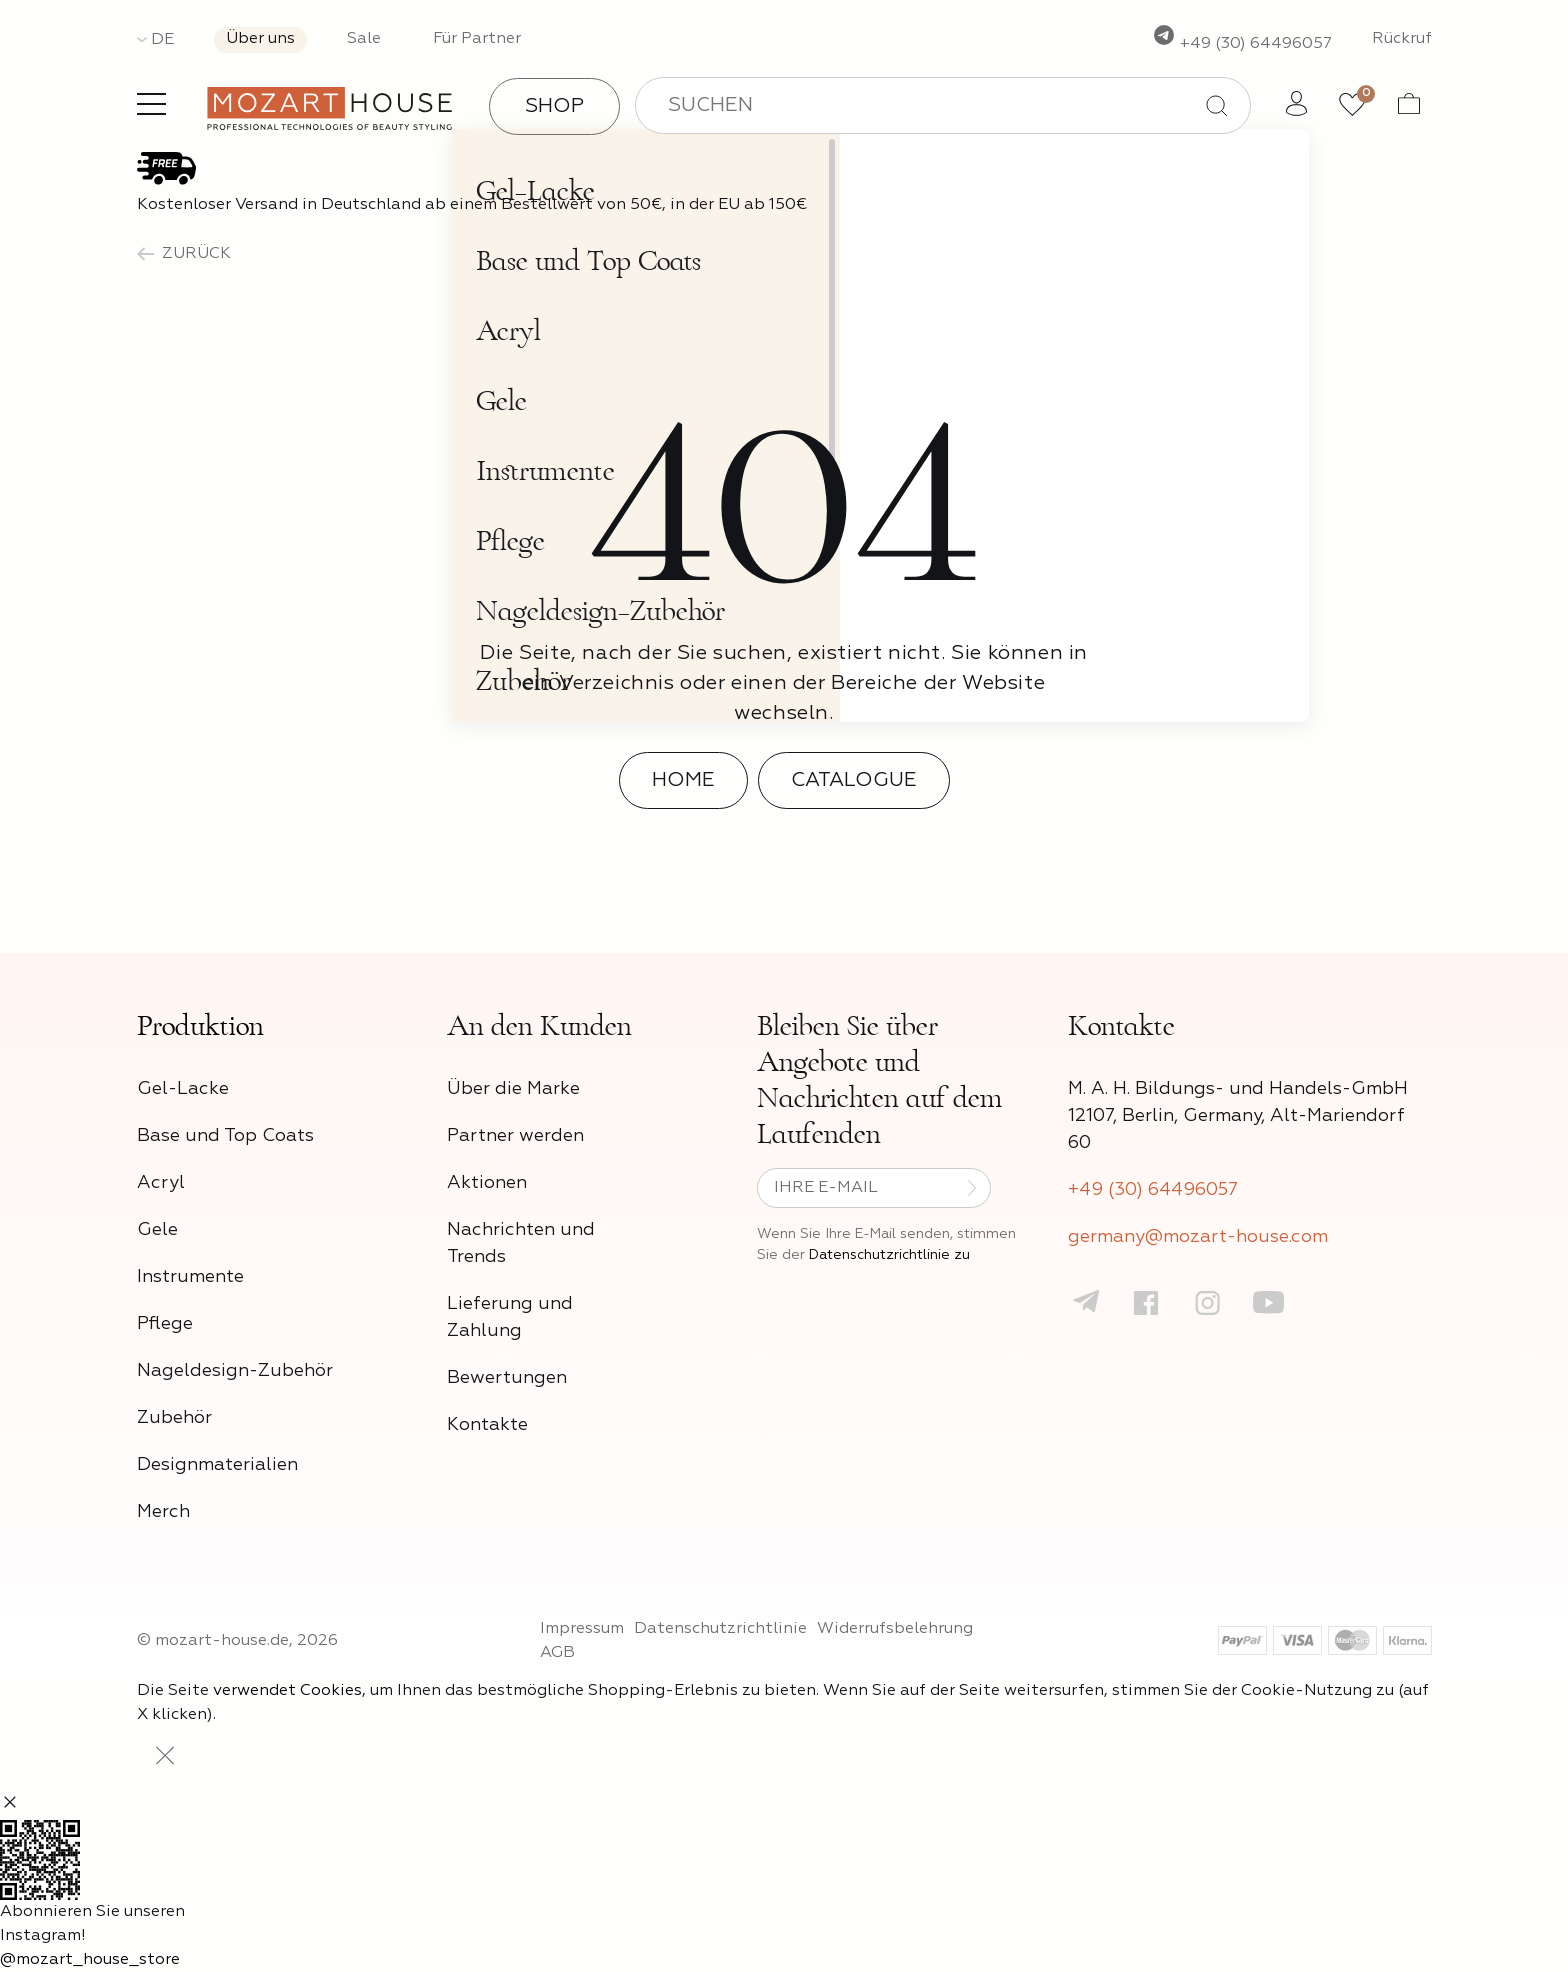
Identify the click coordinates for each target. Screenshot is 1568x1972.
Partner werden (515, 1136)
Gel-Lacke (183, 1089)
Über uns (260, 39)
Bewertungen (507, 1378)
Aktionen (487, 1183)
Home (683, 780)
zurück (184, 254)
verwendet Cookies (287, 1691)
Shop (554, 106)
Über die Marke (513, 1089)
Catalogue (854, 780)
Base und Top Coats (225, 1136)
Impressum (582, 1629)
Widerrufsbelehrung (895, 1629)
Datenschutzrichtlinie (720, 1629)
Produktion (200, 1026)
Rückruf (1402, 39)
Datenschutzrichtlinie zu (889, 1255)
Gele (157, 1230)
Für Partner (477, 39)
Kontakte (487, 1425)
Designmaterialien (217, 1465)
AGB (557, 1653)
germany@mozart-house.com (1198, 1237)
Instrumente (190, 1277)
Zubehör (174, 1418)
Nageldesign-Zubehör (235, 1371)
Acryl (161, 1183)
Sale (364, 39)
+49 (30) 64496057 (1242, 44)
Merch (163, 1512)
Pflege (165, 1324)
